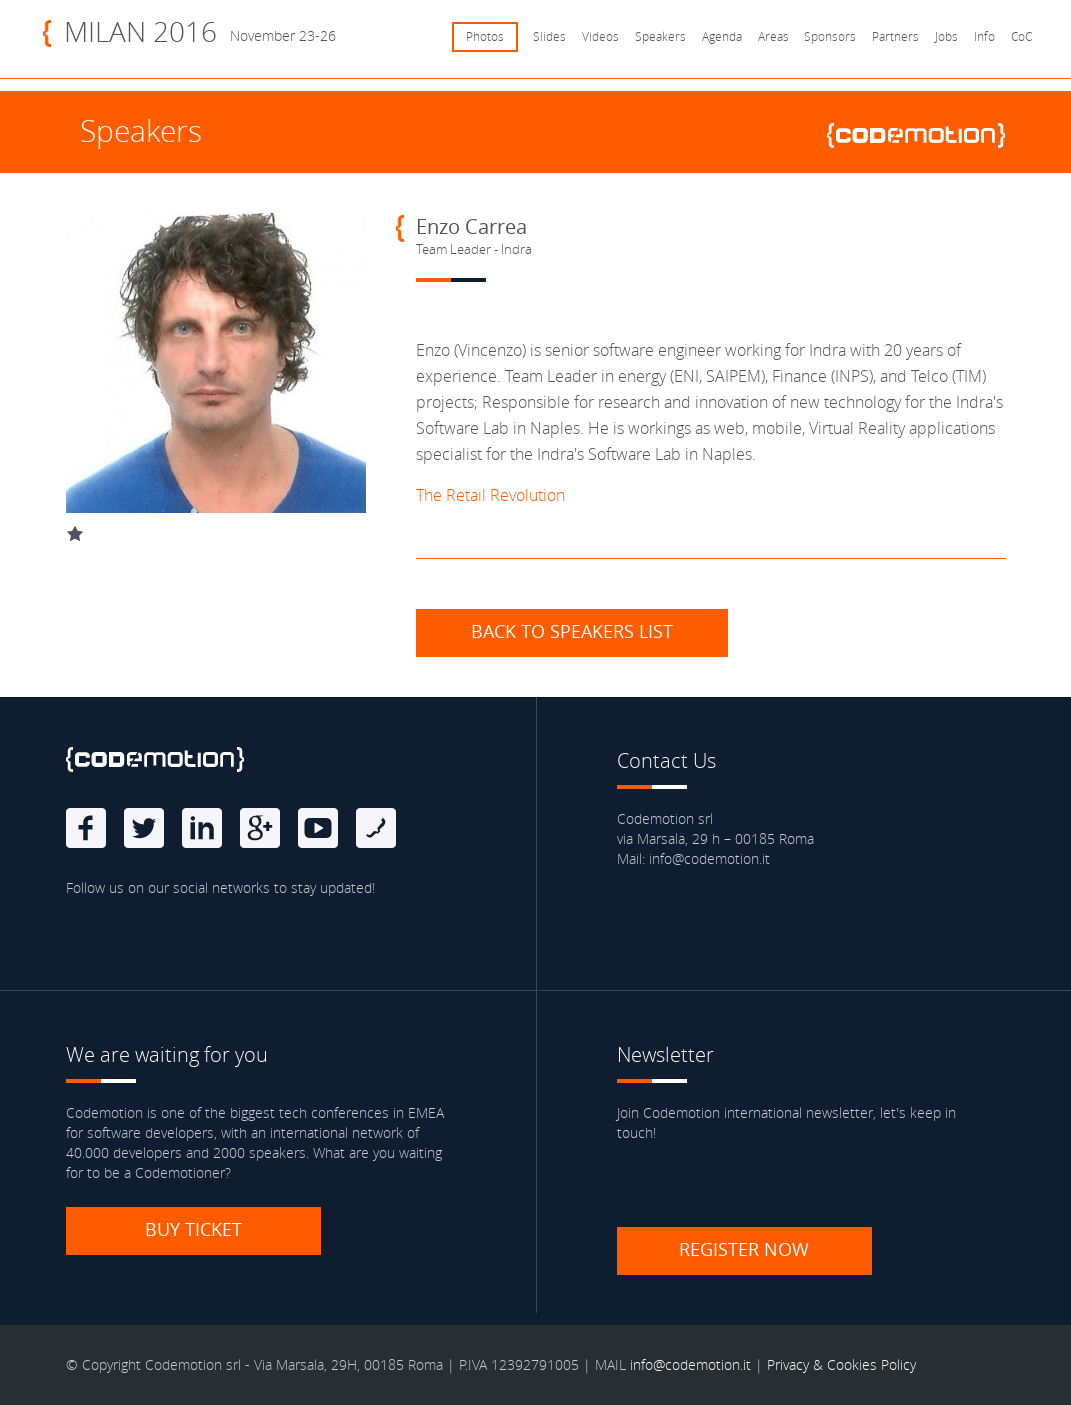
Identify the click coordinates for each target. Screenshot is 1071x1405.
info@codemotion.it (690, 1364)
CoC (1021, 36)
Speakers (660, 36)
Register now (744, 1249)
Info (984, 36)
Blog (376, 828)
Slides (549, 36)
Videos (600, 36)
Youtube (318, 828)
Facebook (86, 828)
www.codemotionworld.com (924, 135)
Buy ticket (193, 1229)
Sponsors (830, 36)
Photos (485, 36)
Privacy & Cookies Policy (841, 1364)
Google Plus (260, 828)
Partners (895, 36)
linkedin (202, 828)
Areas (773, 36)
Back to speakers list (572, 631)
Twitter (144, 828)
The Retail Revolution (490, 495)
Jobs (946, 36)
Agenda (722, 36)
